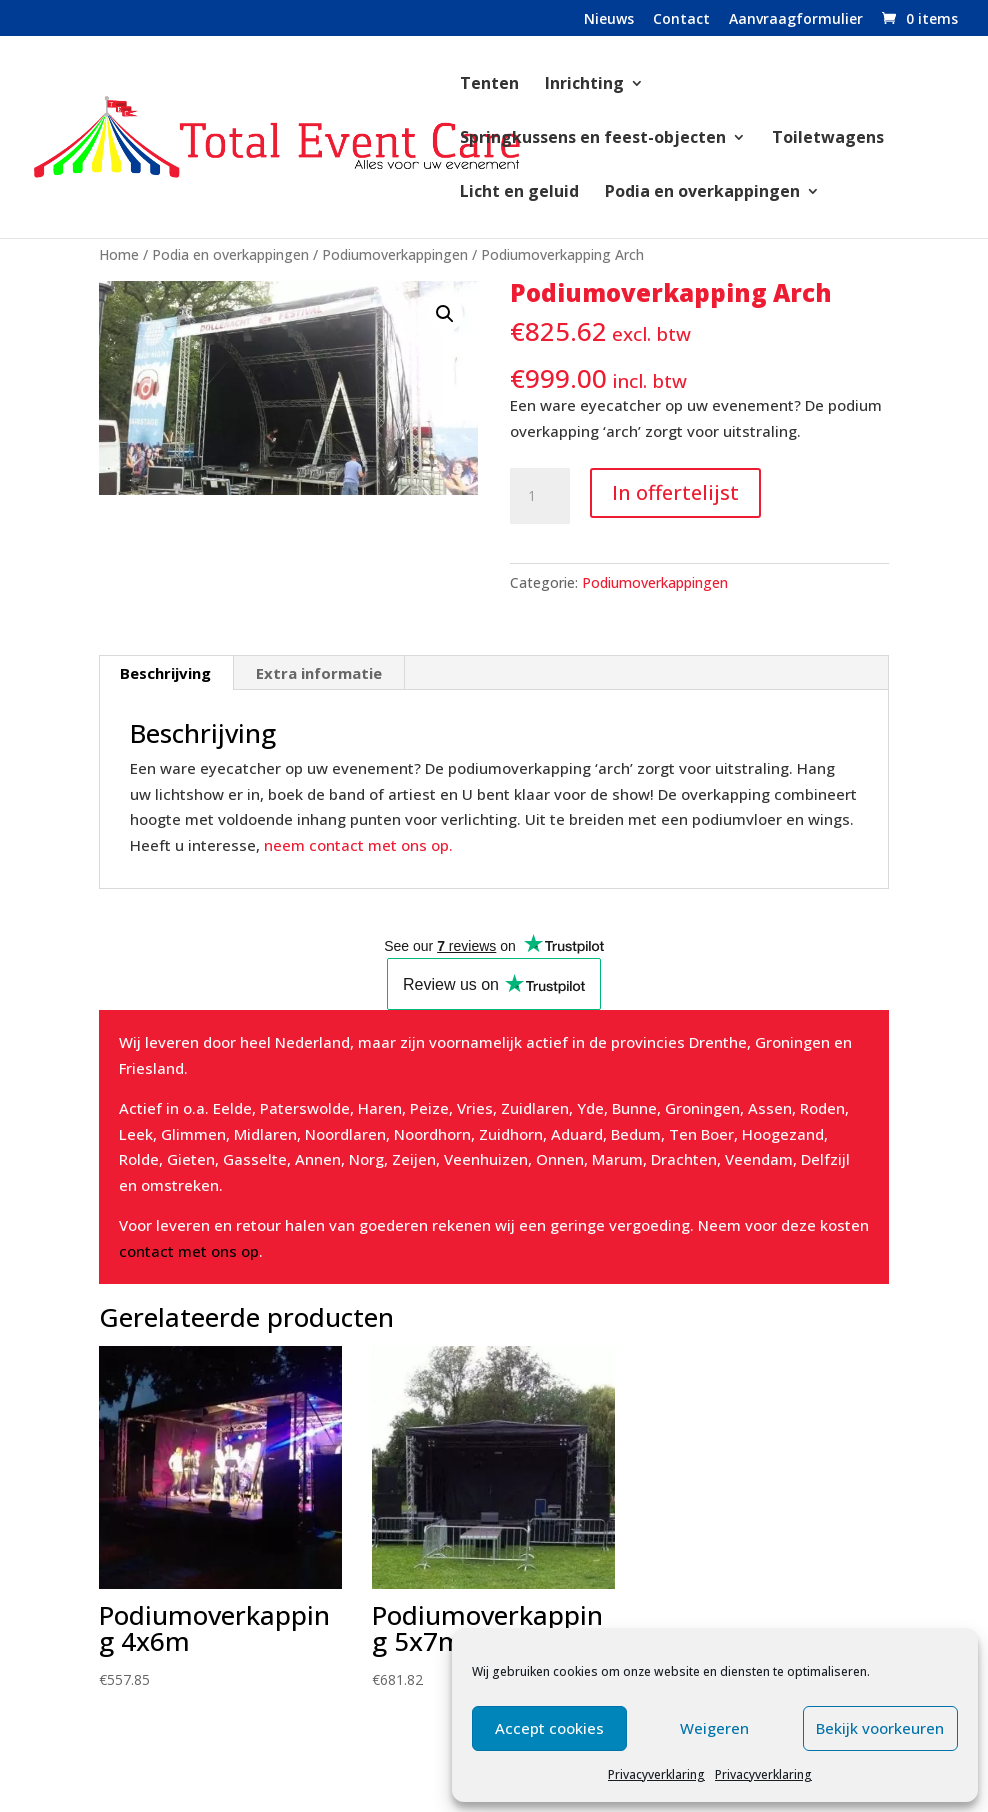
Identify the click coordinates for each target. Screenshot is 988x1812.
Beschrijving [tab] (165, 673)
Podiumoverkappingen (395, 254)
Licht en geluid (519, 193)
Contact (681, 20)
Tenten (489, 85)
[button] (445, 314)
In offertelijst (675, 492)
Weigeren (714, 1728)
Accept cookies (549, 1728)
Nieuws (609, 20)
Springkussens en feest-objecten (593, 139)
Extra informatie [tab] (319, 673)
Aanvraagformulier (796, 20)
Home (119, 254)
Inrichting (584, 85)
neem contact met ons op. (358, 845)
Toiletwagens (828, 139)
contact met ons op (189, 1251)
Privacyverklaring (656, 1774)
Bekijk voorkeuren (880, 1728)
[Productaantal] (540, 496)
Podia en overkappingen (702, 193)
